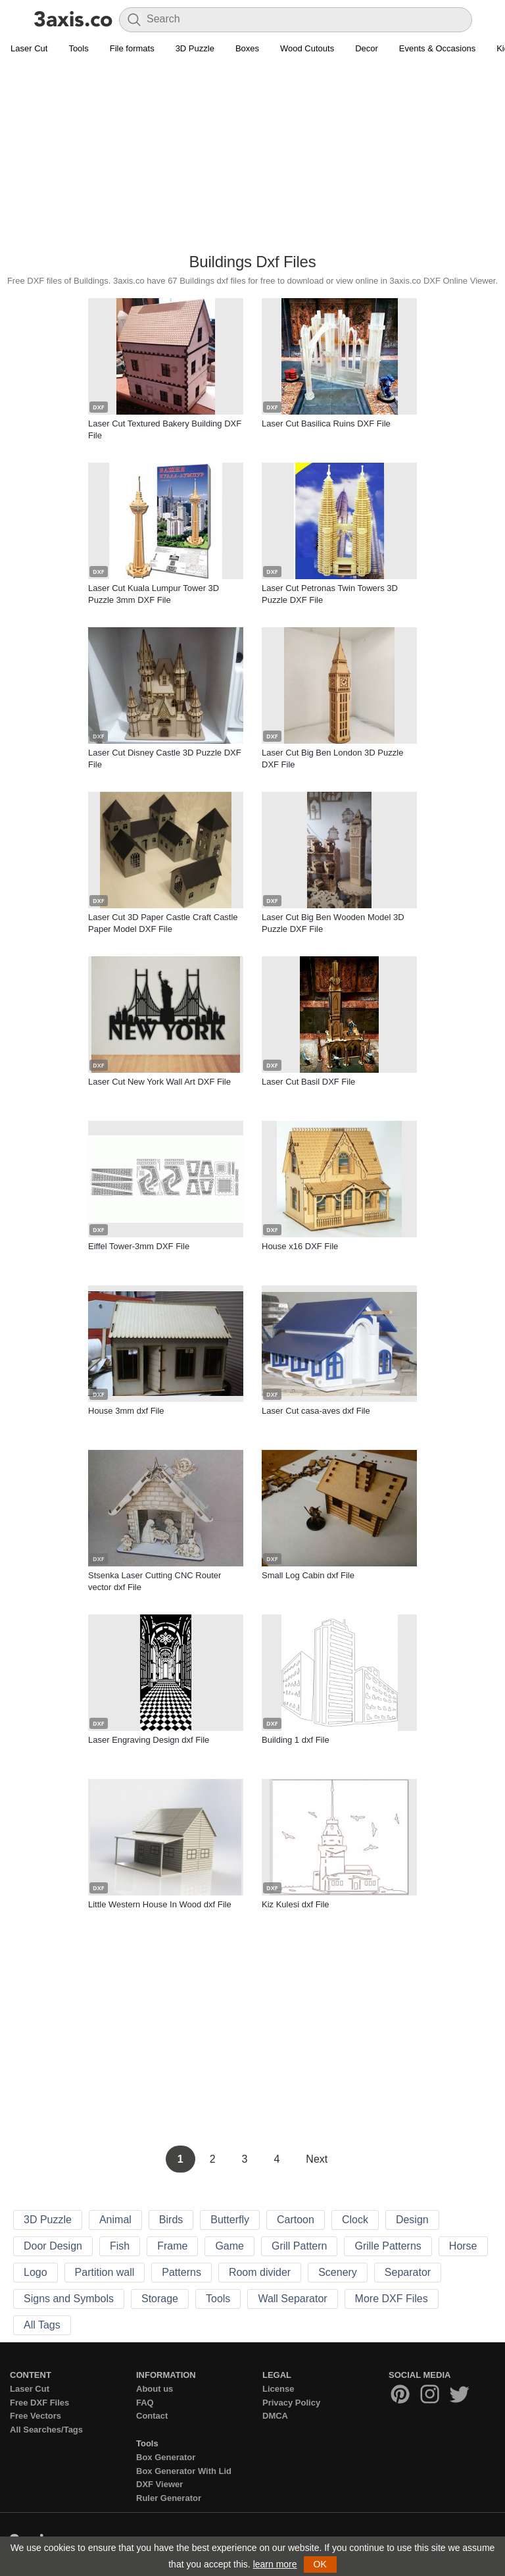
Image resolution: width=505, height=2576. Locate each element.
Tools (78, 48)
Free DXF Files (39, 2403)
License (278, 2389)
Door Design (53, 2246)
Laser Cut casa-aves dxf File (316, 1411)
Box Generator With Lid (183, 2471)
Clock (355, 2219)
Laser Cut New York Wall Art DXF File (159, 1082)
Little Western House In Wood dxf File (159, 1904)
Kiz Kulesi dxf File (295, 1904)
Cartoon (295, 2219)
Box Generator (165, 2457)
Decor (366, 48)
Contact (152, 2416)
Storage (159, 2298)
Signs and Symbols (69, 2298)
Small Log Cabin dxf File (308, 1575)
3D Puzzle (195, 48)
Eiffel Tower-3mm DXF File (138, 1246)
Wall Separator (292, 2298)
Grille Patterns (387, 2246)
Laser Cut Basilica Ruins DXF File (326, 423)
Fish (120, 2246)
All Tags (42, 2325)
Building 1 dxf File (295, 1740)
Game (229, 2246)
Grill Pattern (299, 2246)
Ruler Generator (168, 2498)
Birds (171, 2219)
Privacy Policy (291, 2403)
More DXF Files (391, 2298)
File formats (132, 48)
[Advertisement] (252, 155)
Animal (115, 2219)
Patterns (181, 2272)
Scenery (337, 2272)
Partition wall (105, 2272)
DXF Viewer (159, 2484)
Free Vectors (35, 2416)
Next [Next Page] (316, 2159)
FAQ (145, 2403)
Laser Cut (29, 48)
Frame (172, 2246)
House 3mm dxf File (126, 1411)
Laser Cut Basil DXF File (308, 1082)
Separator (408, 2272)
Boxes (247, 48)
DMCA (275, 2416)
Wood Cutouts (307, 48)
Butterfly (229, 2219)
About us (154, 2389)
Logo (35, 2272)
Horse (463, 2246)
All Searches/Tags (46, 2429)
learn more (275, 2564)
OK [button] (320, 2564)
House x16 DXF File (300, 1246)
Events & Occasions (437, 48)
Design (412, 2219)
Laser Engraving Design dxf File (148, 1740)
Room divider (260, 2272)
